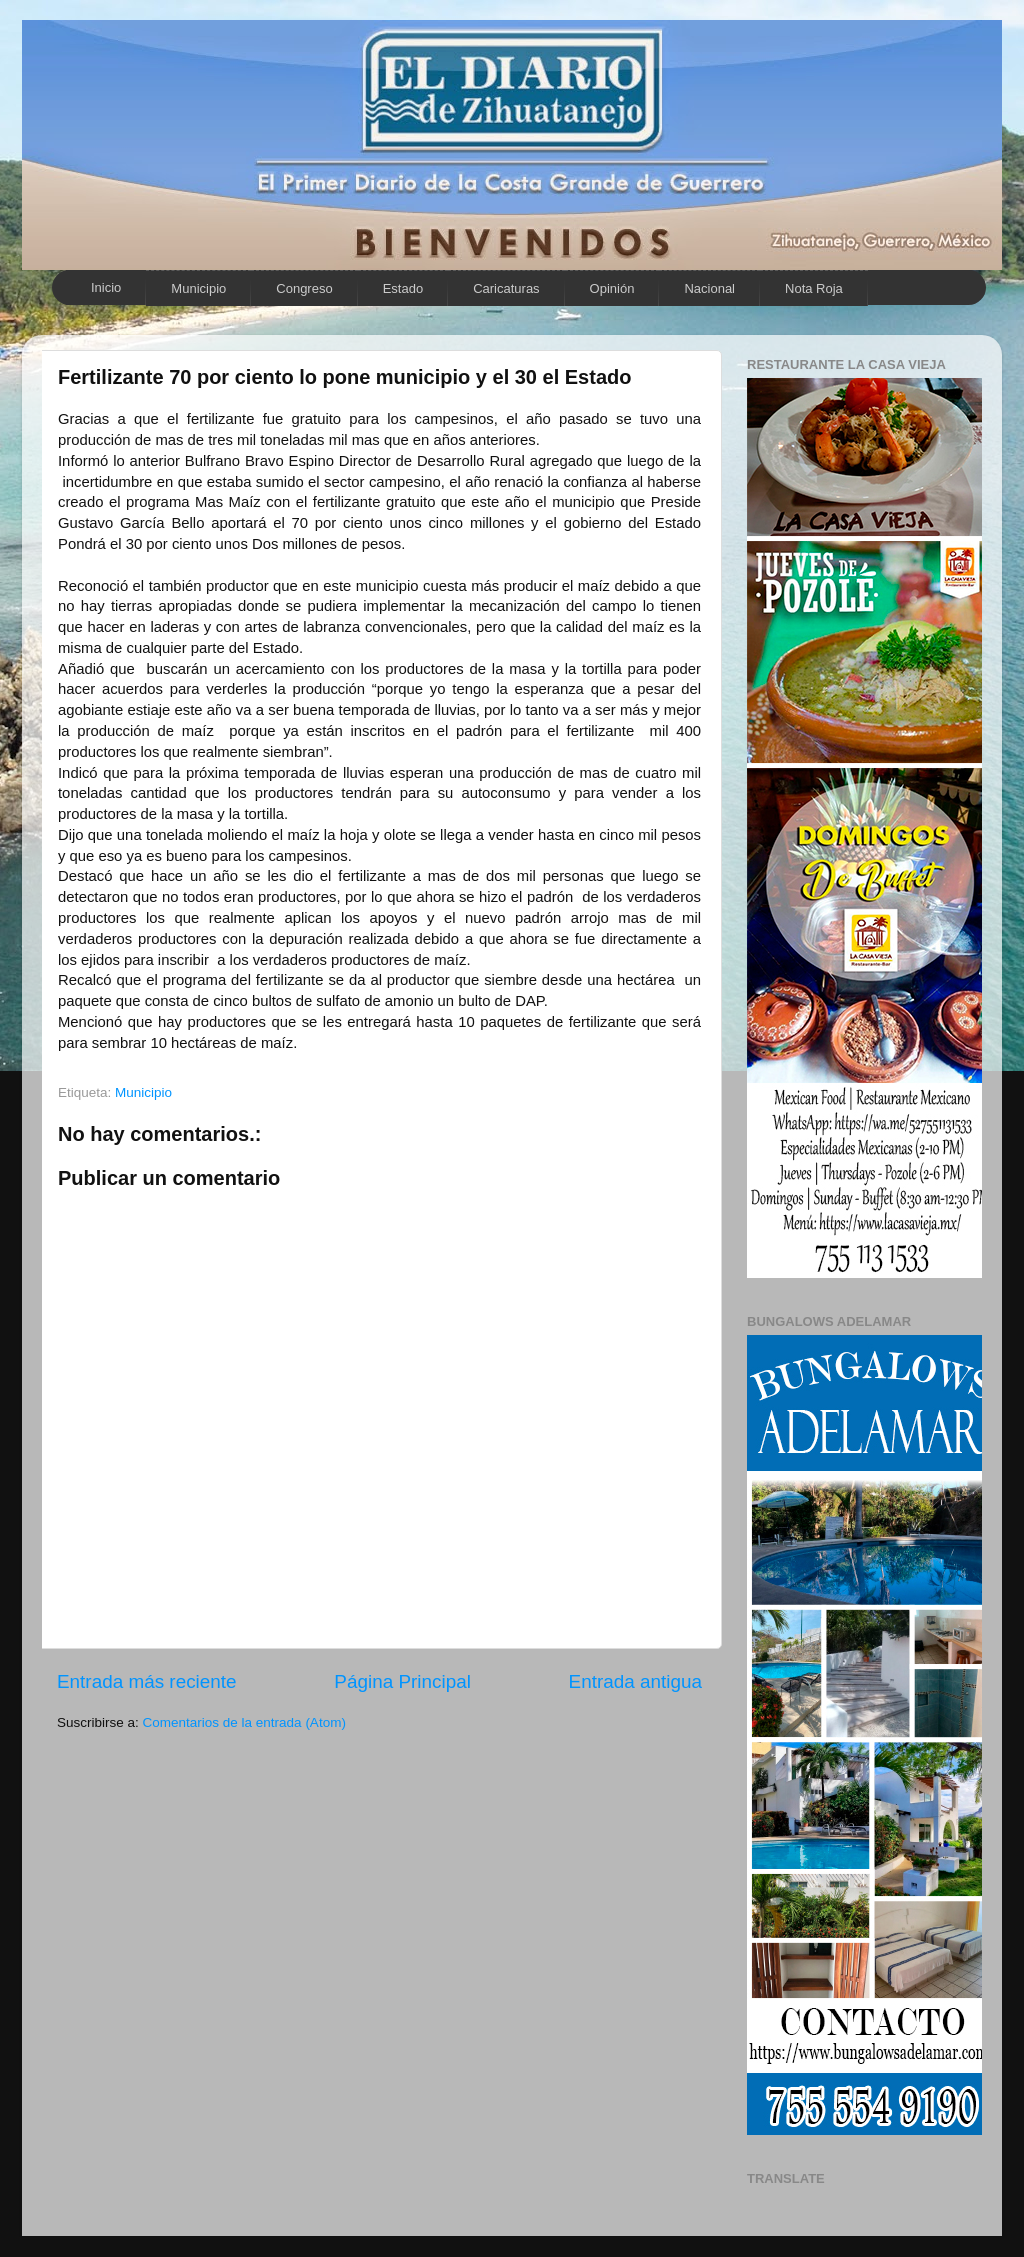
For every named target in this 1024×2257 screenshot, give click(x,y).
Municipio (198, 288)
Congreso (304, 288)
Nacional (709, 288)
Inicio (106, 287)
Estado (403, 288)
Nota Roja (814, 288)
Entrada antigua (635, 1681)
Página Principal (402, 1681)
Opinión (612, 288)
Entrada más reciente (147, 1681)
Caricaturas (506, 288)
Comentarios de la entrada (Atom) (244, 1722)
